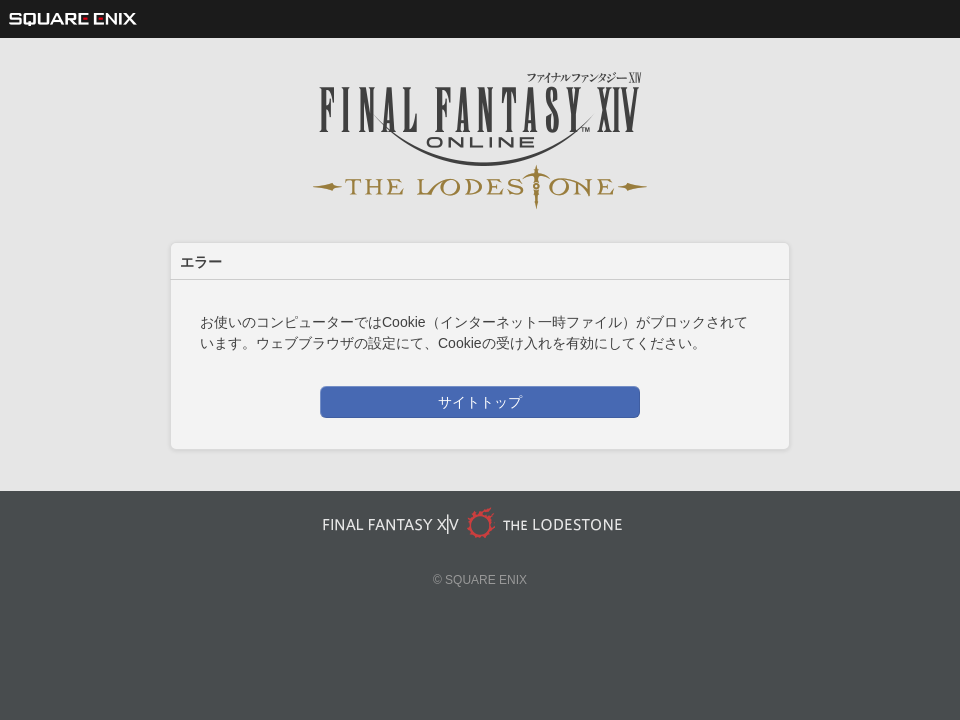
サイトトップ (480, 402)
